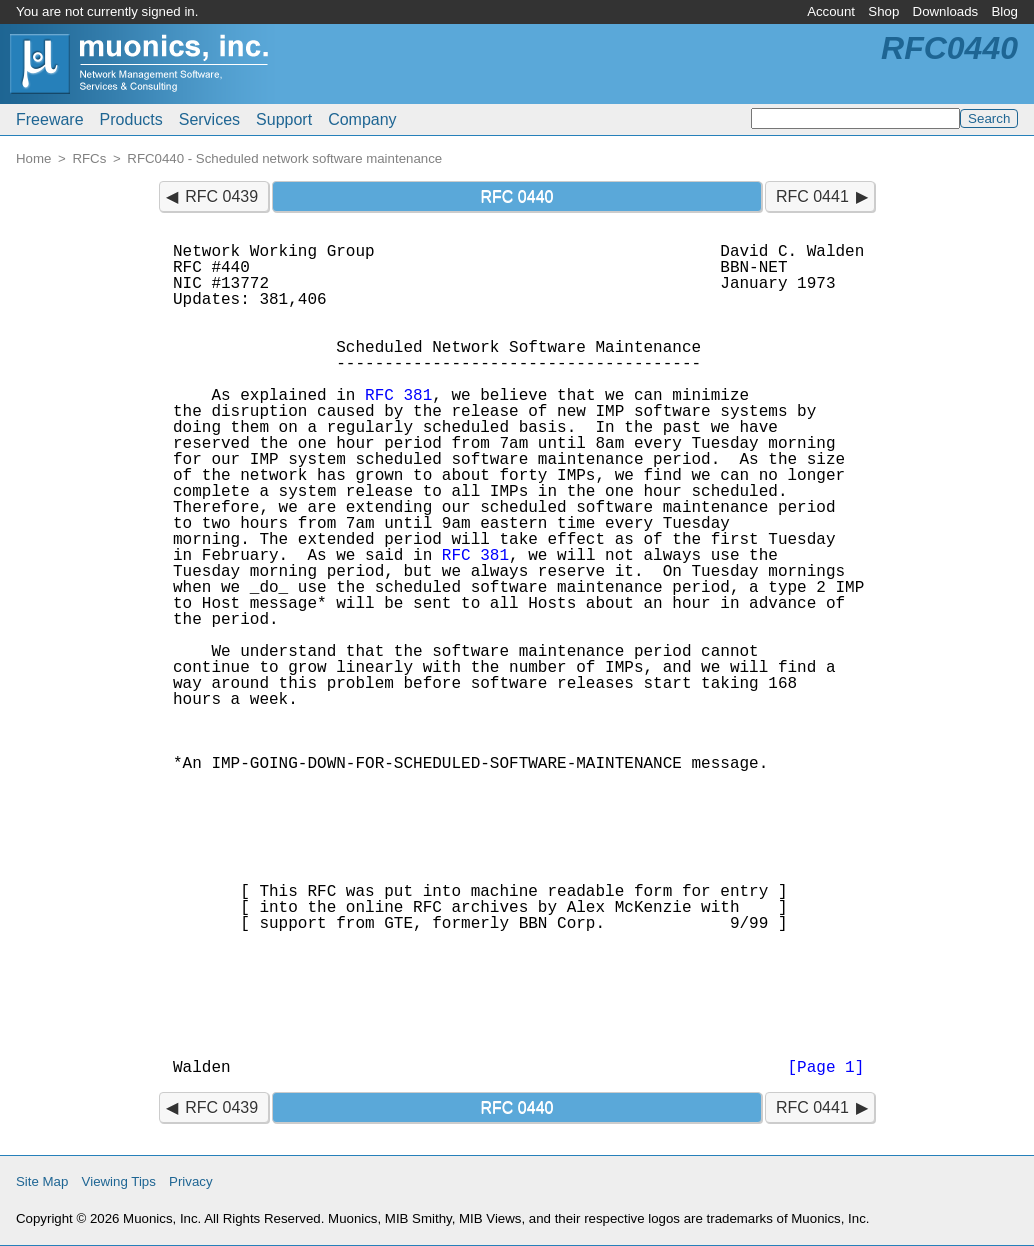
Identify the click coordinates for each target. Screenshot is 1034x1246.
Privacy (191, 1181)
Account (831, 11)
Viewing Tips (119, 1181)
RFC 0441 (812, 196)
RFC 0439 (221, 196)
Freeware (50, 119)
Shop (883, 11)
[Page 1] (825, 1068)
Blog (1004, 11)
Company (362, 119)
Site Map (42, 1181)
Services (209, 119)
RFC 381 (398, 396)
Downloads (946, 11)
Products (131, 119)
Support (284, 119)
